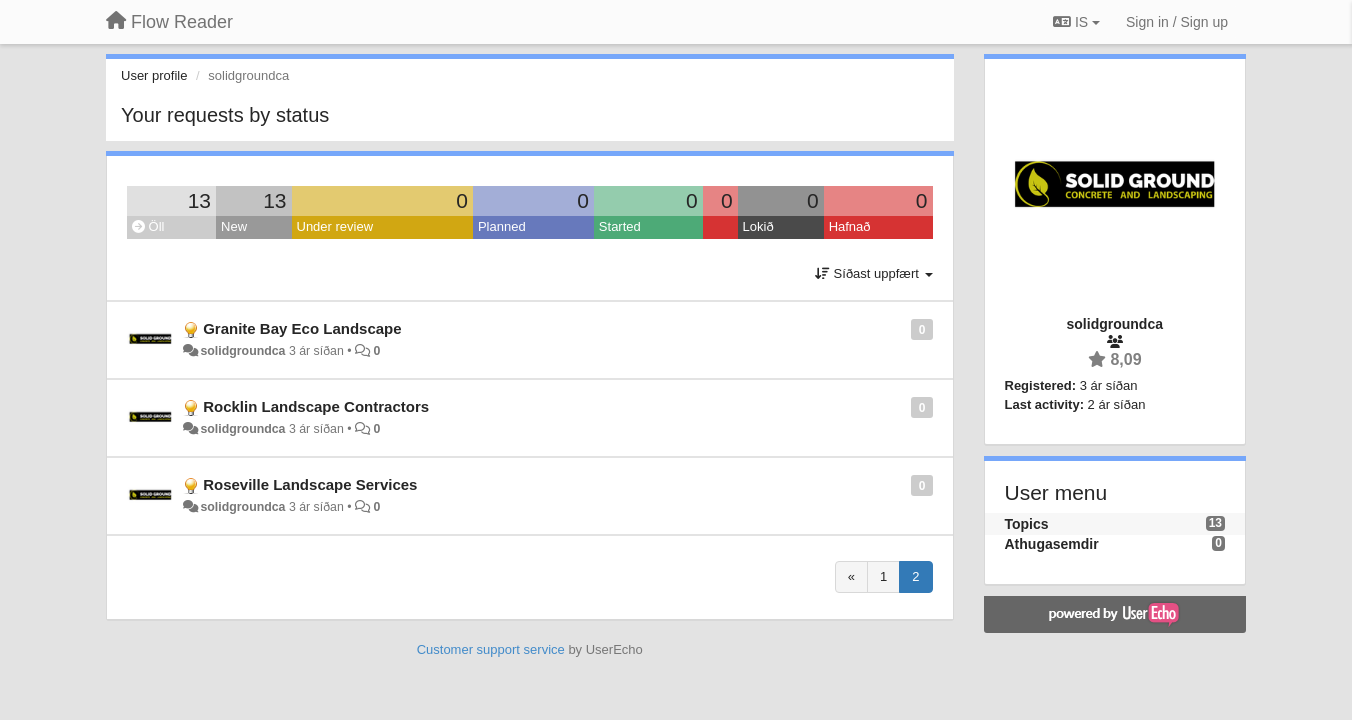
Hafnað (850, 226)
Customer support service (491, 649)
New (234, 226)
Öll (148, 226)
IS (1076, 22)
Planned (502, 226)
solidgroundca (242, 351)
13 (199, 200)
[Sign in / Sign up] (1177, 22)
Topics (1027, 524)
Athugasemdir (1052, 544)
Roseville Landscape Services (310, 484)
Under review (335, 226)
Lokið (758, 226)
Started (620, 226)
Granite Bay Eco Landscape (302, 328)
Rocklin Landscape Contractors (316, 406)
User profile (154, 75)
